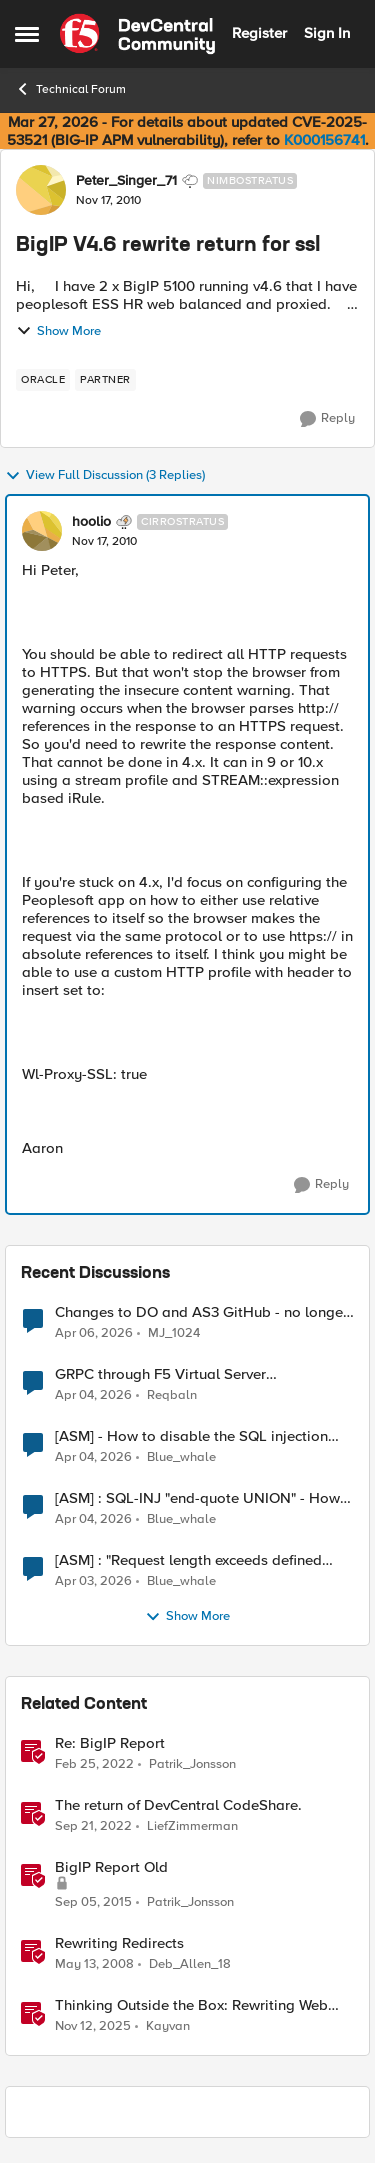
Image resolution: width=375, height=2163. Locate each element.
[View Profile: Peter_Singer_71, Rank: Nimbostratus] (41, 190)
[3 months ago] (94, 1333)
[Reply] (327, 419)
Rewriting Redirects (119, 1943)
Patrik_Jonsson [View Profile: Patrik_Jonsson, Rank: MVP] (192, 1764)
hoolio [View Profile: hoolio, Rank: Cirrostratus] (91, 522)
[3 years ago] (93, 1827)
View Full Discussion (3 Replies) (105, 476)
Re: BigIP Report (110, 1743)
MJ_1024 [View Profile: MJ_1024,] (174, 1332)
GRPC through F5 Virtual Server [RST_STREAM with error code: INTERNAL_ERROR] (160, 1374)
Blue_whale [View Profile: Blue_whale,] (181, 1457)
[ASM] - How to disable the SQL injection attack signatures (191, 1436)
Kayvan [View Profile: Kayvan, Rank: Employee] (168, 2026)
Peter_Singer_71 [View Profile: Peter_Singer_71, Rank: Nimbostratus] (126, 181)
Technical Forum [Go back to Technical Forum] (70, 89)
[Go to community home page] (137, 34)
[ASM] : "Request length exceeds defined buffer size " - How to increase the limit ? (189, 1560)
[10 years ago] (93, 1903)
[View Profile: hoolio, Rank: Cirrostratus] (42, 531)
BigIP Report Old (111, 1867)
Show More (58, 331)
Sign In (327, 33)
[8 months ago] (93, 2027)
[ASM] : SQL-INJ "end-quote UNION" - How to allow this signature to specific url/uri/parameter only (197, 1498)
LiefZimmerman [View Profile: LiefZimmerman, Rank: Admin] (192, 1826)
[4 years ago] (94, 1765)
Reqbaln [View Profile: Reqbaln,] (172, 1395)
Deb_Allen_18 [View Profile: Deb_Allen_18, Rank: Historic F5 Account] (190, 1964)
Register (259, 33)
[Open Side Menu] (27, 34)
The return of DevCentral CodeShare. (178, 1805)
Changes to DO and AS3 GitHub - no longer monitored (201, 1312)
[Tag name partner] (105, 380)
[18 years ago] (94, 1965)
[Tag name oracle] (43, 380)
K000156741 (324, 140)
